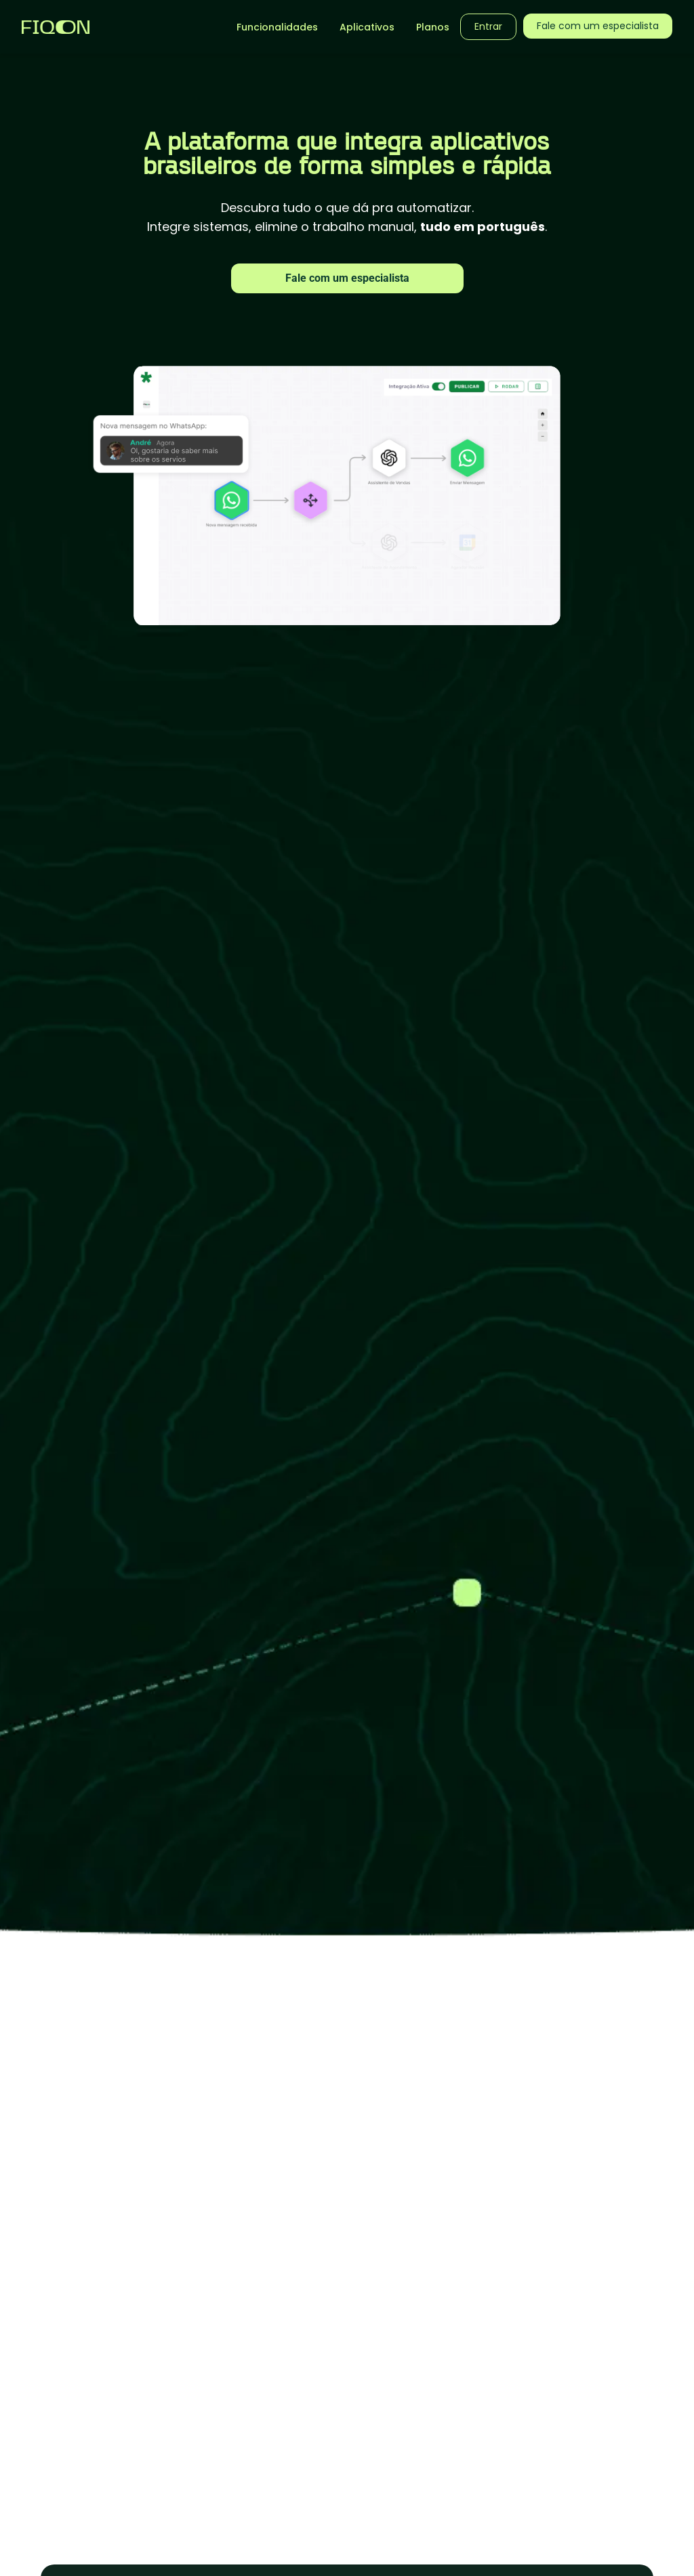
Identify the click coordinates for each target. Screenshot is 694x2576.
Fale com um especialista (347, 278)
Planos (432, 27)
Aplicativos (367, 27)
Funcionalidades (277, 27)
